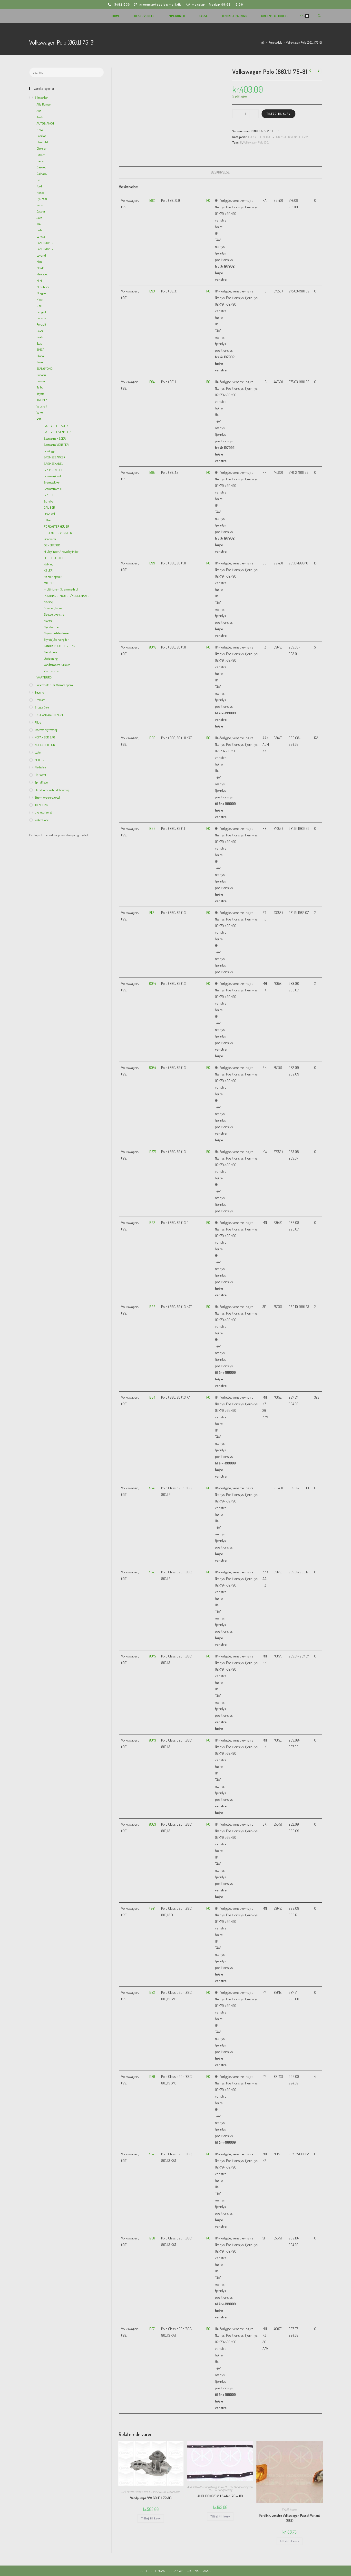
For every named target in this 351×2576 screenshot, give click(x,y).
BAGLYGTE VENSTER (57, 432)
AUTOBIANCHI (46, 123)
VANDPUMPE (173, 2492)
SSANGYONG (45, 368)
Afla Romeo (44, 104)
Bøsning (39, 692)
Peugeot (41, 312)
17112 (151, 912)
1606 (152, 1306)
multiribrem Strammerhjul (61, 589)
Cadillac (41, 136)
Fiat (39, 180)
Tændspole (50, 652)
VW (306, 137)
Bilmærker (41, 97)
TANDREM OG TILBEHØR (59, 646)
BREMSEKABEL (53, 463)
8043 (152, 1740)
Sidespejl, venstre (54, 614)
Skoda (40, 356)
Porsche (41, 318)
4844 (152, 1908)
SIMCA (40, 349)
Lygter (38, 752)
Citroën (41, 155)
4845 (152, 2154)
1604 (152, 1397)
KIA (39, 224)
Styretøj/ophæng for (56, 639)
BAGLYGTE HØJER (56, 426)
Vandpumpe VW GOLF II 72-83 (151, 2498)
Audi (123, 2492)
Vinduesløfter (52, 671)
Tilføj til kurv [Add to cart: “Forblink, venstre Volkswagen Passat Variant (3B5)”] (289, 2541)
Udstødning (51, 658)
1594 (152, 381)
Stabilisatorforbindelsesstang (52, 790)
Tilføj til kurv (278, 114)
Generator (50, 539)
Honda (41, 192)
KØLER (48, 570)
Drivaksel (49, 514)
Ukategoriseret (43, 812)
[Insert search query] (66, 72)
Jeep (39, 218)
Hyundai (42, 199)
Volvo (221, 2487)
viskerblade (42, 820)
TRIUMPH (43, 400)
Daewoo (41, 167)
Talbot (40, 387)
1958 (152, 2238)
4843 (152, 1572)
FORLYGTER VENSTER (288, 137)
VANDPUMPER (144, 2492)
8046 (152, 647)
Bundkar (49, 501)
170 (208, 200)
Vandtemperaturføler (57, 665)
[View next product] (318, 71)
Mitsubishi (43, 287)
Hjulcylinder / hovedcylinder (61, 551)
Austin (40, 117)
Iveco (40, 205)
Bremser (40, 700)
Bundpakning (209, 2487)
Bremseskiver (52, 482)
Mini (39, 280)
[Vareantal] (245, 113)
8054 (152, 1067)
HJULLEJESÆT (53, 558)
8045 (152, 1656)
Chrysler (42, 148)
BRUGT (48, 495)
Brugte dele (42, 707)
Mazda (40, 268)
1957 (152, 2328)
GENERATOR (52, 545)
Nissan (40, 299)
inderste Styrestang (46, 730)
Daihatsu (42, 173)
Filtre (47, 520)
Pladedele (40, 767)
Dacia (40, 161)
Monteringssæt (52, 577)
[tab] (220, 172)
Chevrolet (42, 142)
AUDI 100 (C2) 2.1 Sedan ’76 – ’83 (220, 2496)
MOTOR (131, 2492)
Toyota (41, 394)
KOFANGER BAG (45, 737)
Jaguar (41, 211)
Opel (39, 306)
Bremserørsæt (52, 476)
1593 (152, 291)
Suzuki (41, 381)
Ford (39, 186)
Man (39, 261)
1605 (152, 738)
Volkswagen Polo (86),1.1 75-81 (304, 42)
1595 (152, 472)
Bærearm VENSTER (56, 444)
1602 (152, 1222)
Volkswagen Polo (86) (256, 142)
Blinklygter (291, 2509)
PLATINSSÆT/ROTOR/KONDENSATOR (67, 596)
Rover (40, 331)
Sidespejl (49, 602)
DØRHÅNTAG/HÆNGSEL (50, 715)
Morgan (41, 293)
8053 (152, 1824)
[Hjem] (262, 42)
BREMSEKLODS (53, 470)
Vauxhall (42, 406)
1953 (152, 1992)
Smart (40, 362)
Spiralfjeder (42, 782)
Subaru (41, 375)
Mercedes (42, 274)
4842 (152, 1488)
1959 (152, 2076)
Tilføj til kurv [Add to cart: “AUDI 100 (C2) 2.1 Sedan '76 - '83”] (220, 2516)
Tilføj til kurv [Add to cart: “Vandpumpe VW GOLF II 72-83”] (151, 2518)
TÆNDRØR (41, 805)
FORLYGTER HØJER (260, 137)
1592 (152, 200)
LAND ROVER (45, 243)
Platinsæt (40, 775)
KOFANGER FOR (45, 745)
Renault (41, 324)
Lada (39, 230)
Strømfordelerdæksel (56, 633)
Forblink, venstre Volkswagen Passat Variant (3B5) (289, 2518)
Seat (39, 343)
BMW (40, 130)
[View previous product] (310, 71)
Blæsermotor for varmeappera (54, 685)
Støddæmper (52, 627)
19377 (152, 1151)
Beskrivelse (220, 172)
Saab (40, 337)
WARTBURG (44, 677)
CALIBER (49, 507)
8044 (152, 983)
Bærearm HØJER (55, 438)
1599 (152, 563)
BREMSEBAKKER (54, 457)
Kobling (48, 564)
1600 (152, 828)
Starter (48, 621)
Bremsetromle (52, 489)
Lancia (41, 236)
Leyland (41, 255)
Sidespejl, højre (53, 608)
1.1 (241, 142)
